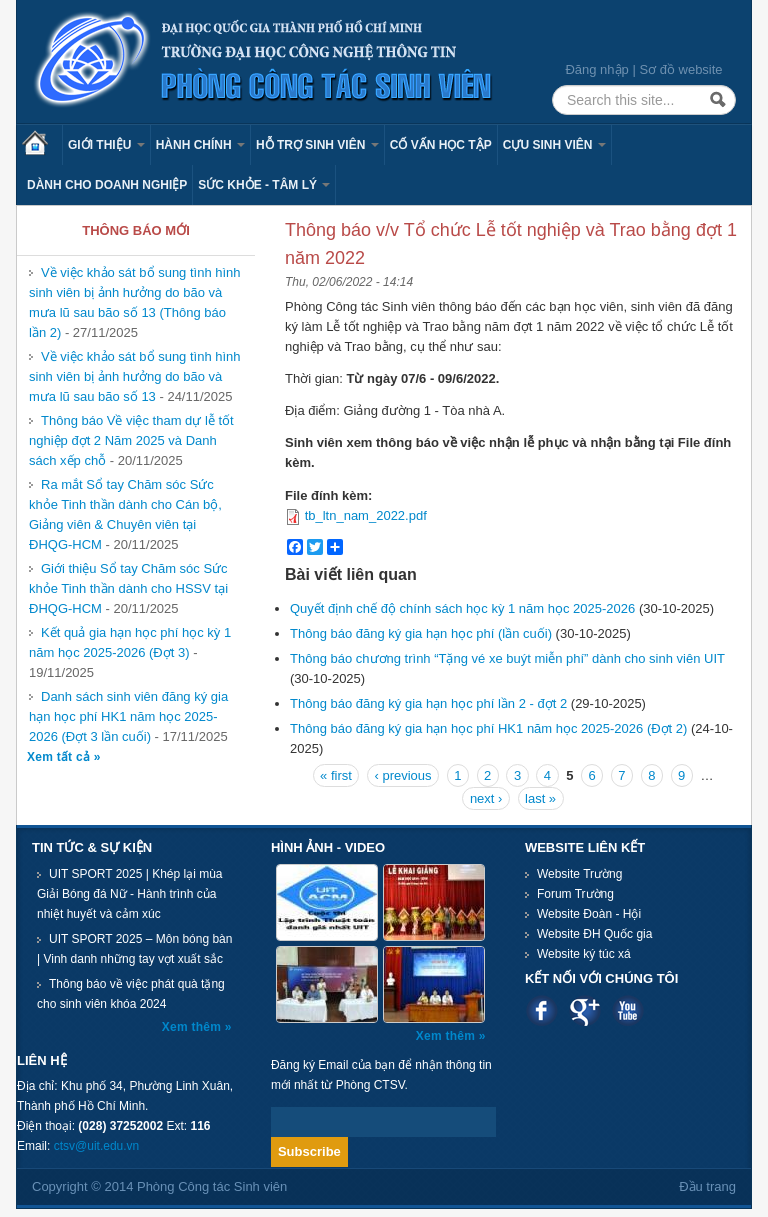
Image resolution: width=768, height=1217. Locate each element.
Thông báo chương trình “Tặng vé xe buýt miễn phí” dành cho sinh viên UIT (507, 658)
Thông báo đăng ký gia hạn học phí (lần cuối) (421, 633)
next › (486, 798)
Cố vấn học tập (441, 145)
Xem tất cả (60, 757)
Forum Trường (575, 894)
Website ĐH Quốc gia (595, 934)
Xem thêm (193, 1027)
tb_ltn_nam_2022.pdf (366, 515)
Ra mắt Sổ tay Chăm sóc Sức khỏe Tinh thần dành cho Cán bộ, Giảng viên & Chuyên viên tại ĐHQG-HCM (125, 514)
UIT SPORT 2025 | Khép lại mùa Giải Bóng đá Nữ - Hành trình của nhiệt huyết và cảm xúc (130, 894)
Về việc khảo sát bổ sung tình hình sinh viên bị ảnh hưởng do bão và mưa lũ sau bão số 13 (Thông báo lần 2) (135, 302)
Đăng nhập (596, 69)
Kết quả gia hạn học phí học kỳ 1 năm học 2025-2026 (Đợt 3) (130, 642)
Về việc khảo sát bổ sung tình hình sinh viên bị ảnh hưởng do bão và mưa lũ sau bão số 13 (135, 376)
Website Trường (579, 874)
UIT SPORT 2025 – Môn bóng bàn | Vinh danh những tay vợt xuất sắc (134, 949)
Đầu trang (707, 1186)
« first (336, 775)
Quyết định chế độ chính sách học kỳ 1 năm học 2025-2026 (462, 608)
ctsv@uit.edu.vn (97, 1146)
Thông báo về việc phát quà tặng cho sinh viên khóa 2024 (131, 994)
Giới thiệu (106, 145)
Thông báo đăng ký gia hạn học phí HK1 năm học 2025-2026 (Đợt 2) (488, 728)
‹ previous (402, 775)
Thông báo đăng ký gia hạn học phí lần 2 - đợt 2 (428, 703)
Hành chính (200, 145)
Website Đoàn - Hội (589, 914)
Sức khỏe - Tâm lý (264, 185)
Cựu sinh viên (554, 145)
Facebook (541, 1010)
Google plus (584, 1010)
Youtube (627, 1010)
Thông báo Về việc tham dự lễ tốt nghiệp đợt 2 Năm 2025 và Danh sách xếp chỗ (131, 440)
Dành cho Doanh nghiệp (107, 185)
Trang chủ (42, 145)
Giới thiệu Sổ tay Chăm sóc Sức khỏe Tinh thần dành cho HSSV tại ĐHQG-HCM (128, 588)
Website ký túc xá (584, 954)
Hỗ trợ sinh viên (317, 145)
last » (540, 798)
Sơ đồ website (680, 69)
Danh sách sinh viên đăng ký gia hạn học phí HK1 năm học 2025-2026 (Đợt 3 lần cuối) (128, 716)
